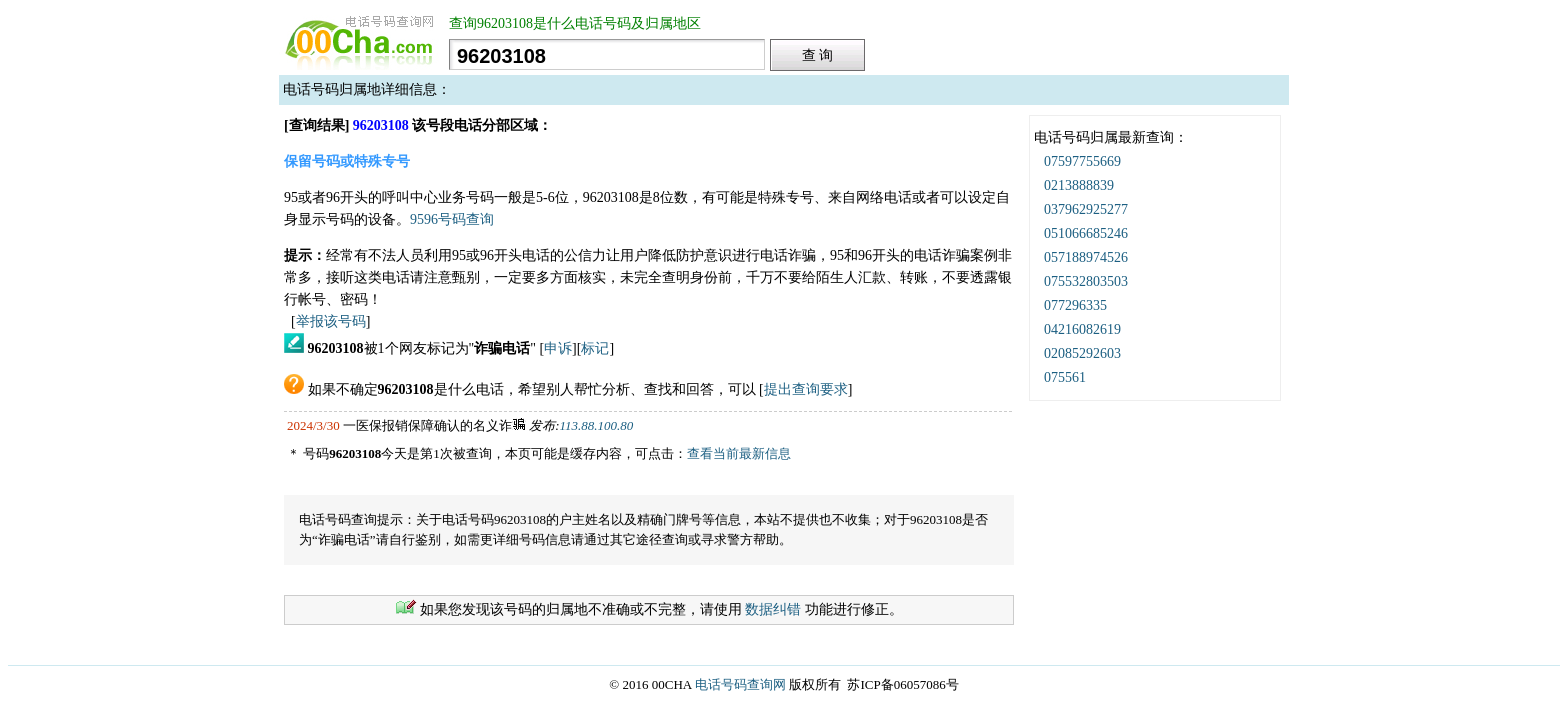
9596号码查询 (452, 219)
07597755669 (1082, 161)
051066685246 (1086, 233)
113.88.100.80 (597, 425)
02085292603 (1082, 353)
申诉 (558, 348)
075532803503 (1086, 281)
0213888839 (1079, 185)
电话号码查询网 (740, 684)
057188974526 (1086, 257)
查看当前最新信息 (739, 453)
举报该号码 (331, 321)
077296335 (1075, 305)
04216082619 (1082, 329)
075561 (1065, 377)
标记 (595, 348)
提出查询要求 (806, 389)
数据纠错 (773, 609)
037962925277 (1086, 209)
